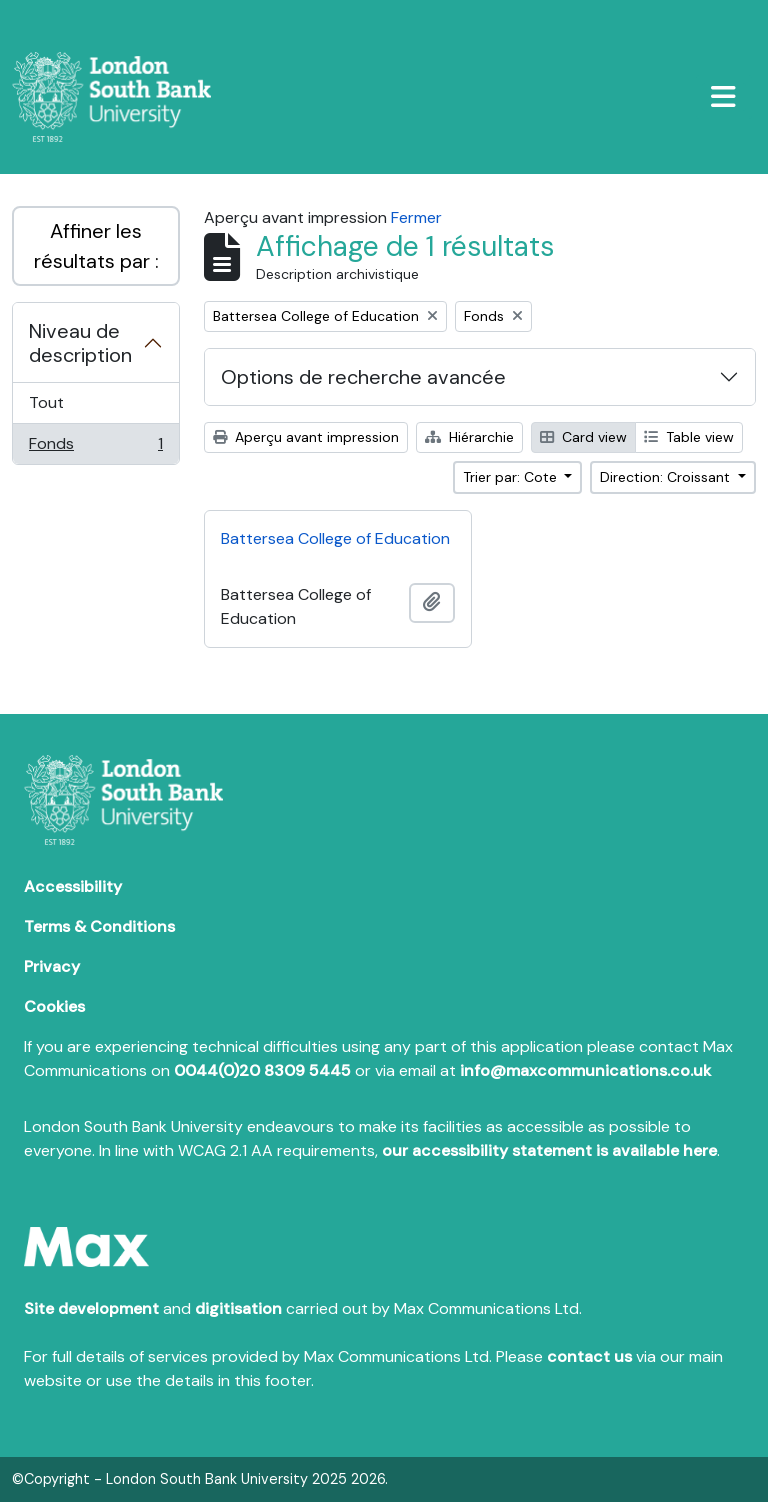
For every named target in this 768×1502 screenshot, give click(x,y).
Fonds (95, 448)
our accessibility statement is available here (549, 1150)
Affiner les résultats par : (96, 246)
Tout (46, 402)
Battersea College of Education (335, 538)
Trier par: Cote (512, 477)
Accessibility (73, 886)
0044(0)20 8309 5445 (262, 1070)
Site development (91, 1308)
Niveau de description (80, 343)
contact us (589, 1356)
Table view (689, 437)
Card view (583, 437)
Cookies (54, 1006)
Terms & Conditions (99, 926)
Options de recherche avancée (363, 377)
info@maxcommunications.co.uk (585, 1070)
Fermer (416, 217)
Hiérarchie (469, 437)
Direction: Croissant (667, 477)
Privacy (52, 966)
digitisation (238, 1308)
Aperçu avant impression (306, 437)
